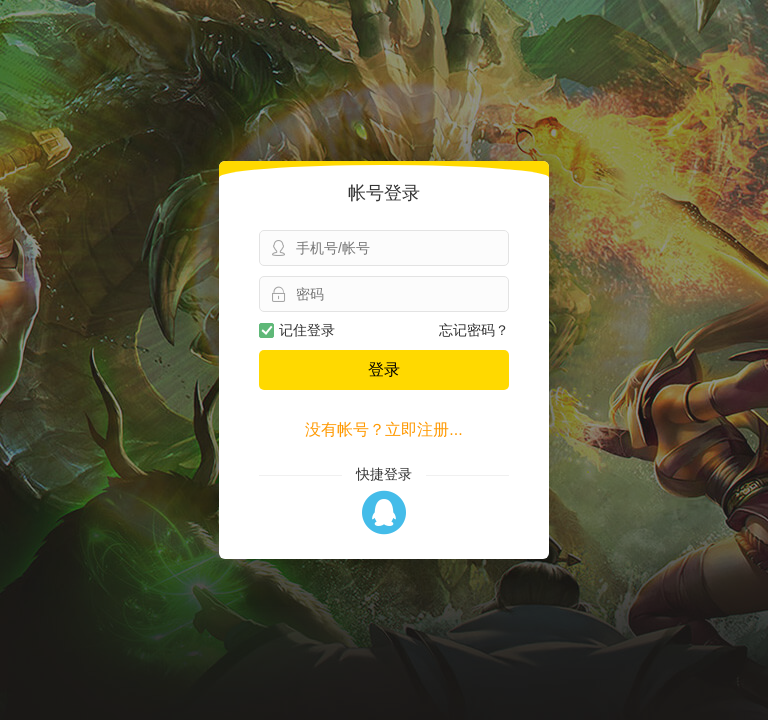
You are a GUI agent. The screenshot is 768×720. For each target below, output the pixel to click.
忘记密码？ (474, 330)
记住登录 (297, 330)
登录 (384, 369)
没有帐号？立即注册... (383, 429)
